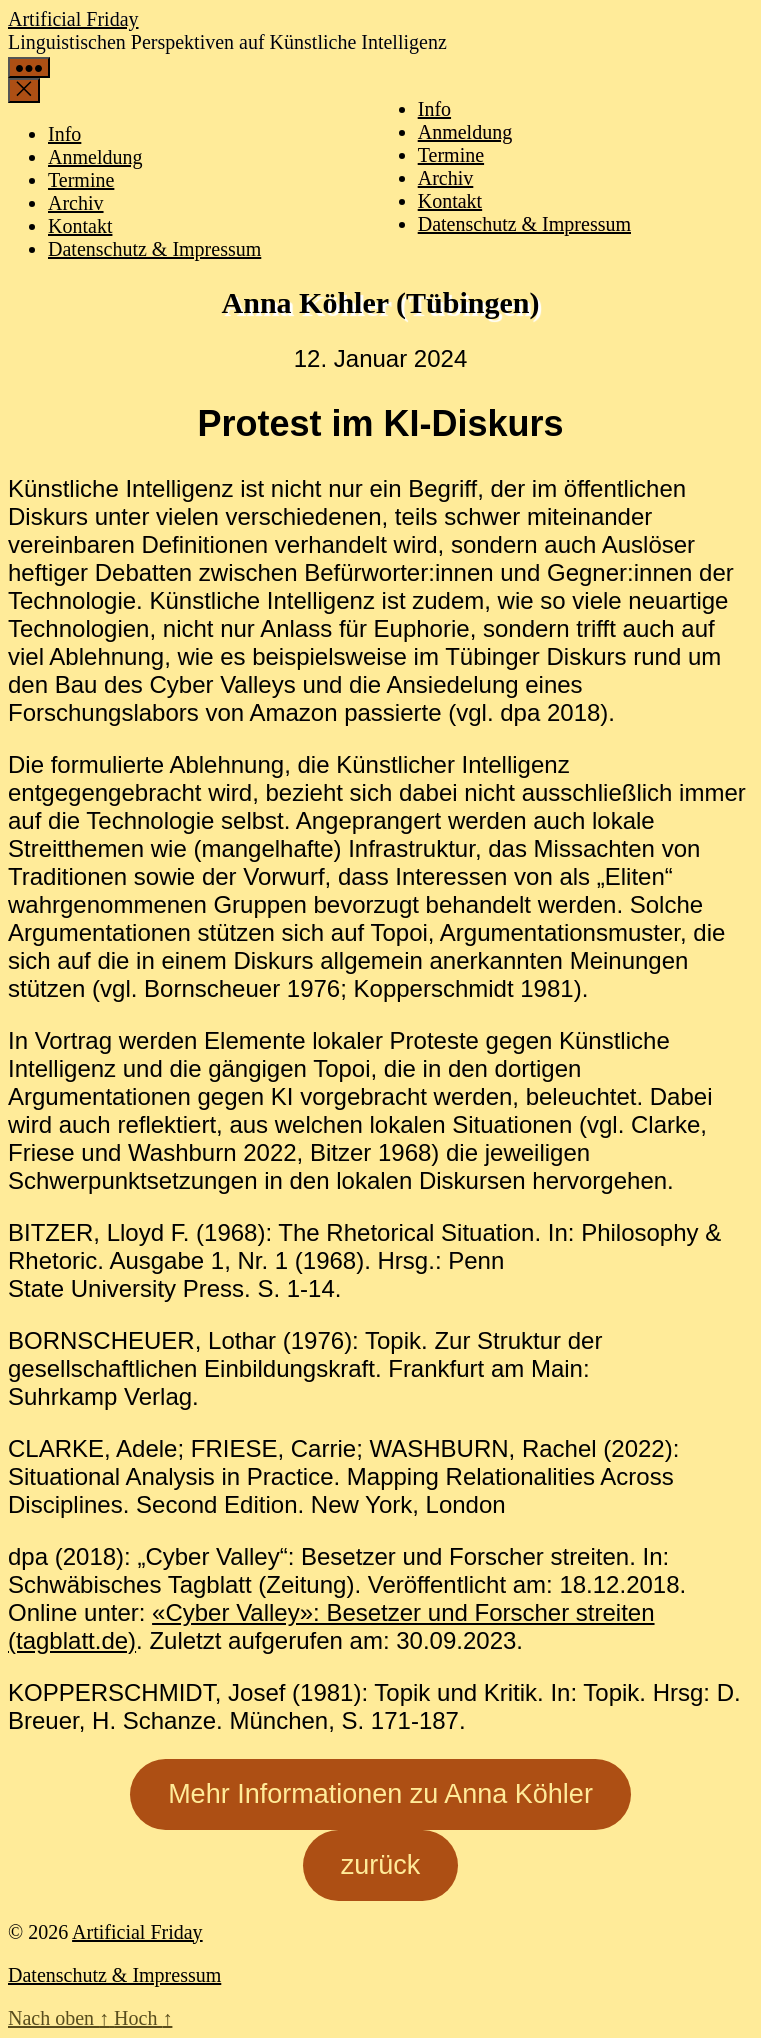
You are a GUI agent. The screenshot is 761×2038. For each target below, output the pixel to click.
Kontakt (450, 201)
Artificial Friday (73, 19)
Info (434, 109)
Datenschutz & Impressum (524, 224)
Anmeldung (465, 132)
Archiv (446, 178)
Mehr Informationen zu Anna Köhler (380, 1794)
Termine (451, 155)
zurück (381, 1865)
